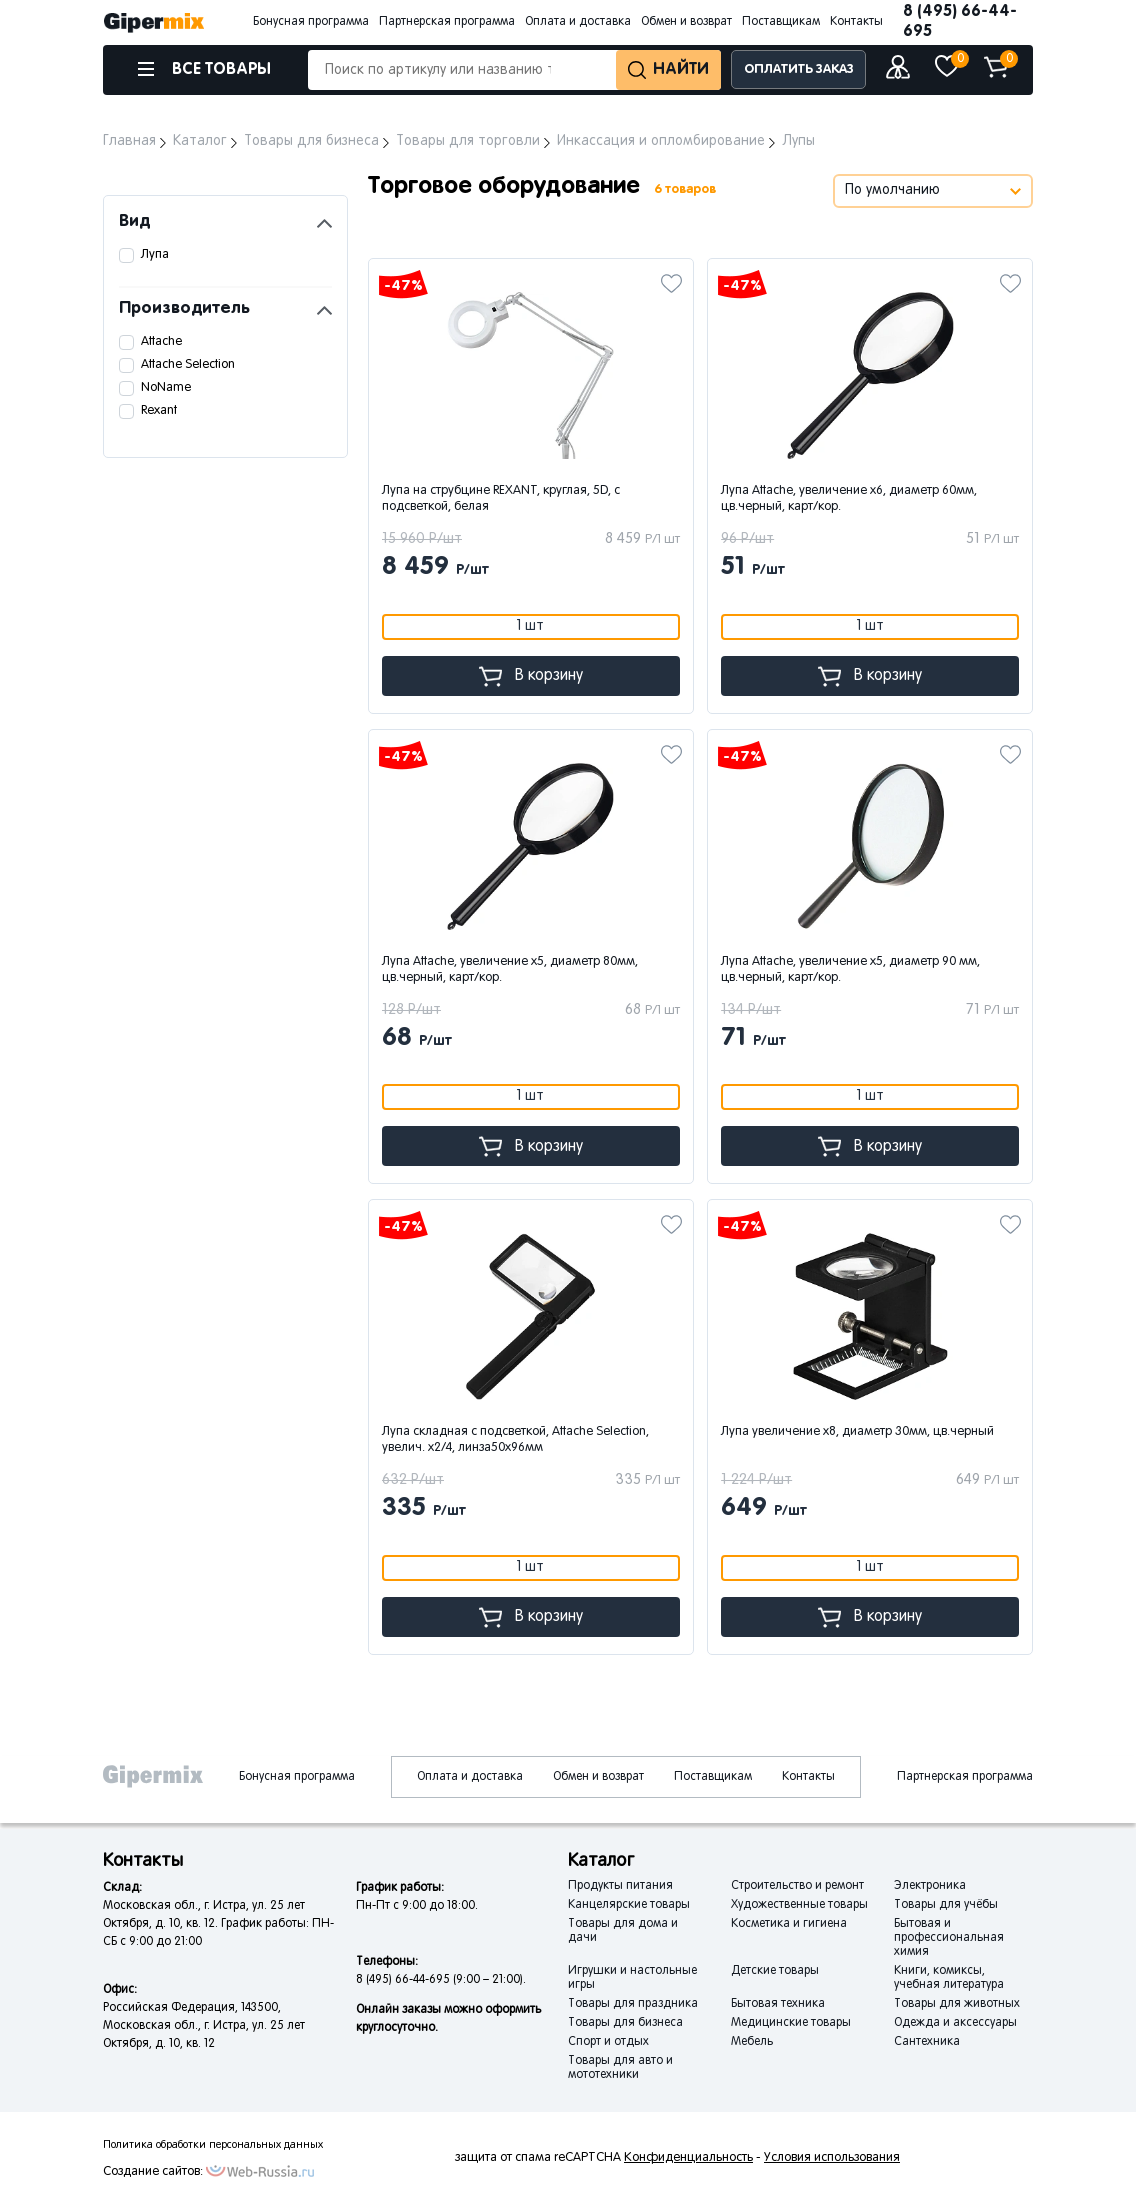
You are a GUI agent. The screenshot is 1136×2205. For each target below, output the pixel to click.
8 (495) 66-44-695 (960, 21)
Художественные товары (799, 1905)
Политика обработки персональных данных (213, 2145)
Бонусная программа (311, 22)
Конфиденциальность (688, 2158)
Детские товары (775, 1971)
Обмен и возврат (686, 22)
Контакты (856, 22)
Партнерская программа (447, 22)
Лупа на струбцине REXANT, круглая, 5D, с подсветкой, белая (501, 499)
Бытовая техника (778, 2004)
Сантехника (927, 2042)
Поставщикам (781, 22)
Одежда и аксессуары (955, 2023)
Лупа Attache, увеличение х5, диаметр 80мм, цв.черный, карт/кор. (510, 970)
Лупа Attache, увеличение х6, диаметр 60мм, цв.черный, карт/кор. (849, 499)
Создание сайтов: (153, 2172)
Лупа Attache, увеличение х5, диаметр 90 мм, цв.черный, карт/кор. (850, 970)
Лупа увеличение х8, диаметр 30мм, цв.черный (857, 1432)
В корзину (531, 676)
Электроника (930, 1886)
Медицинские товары (791, 2023)
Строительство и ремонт (797, 1886)
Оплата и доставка (578, 22)
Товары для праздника (633, 2004)
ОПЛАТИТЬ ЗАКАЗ (799, 69)
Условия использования (832, 2158)
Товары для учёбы (946, 1905)
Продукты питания (620, 1886)
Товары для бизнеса (625, 2023)
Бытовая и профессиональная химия (949, 1938)
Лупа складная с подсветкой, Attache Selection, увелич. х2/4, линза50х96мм (515, 1440)
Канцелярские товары (629, 1905)
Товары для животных (957, 2004)
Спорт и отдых (608, 2042)
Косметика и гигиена (789, 1924)
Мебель (752, 2042)
